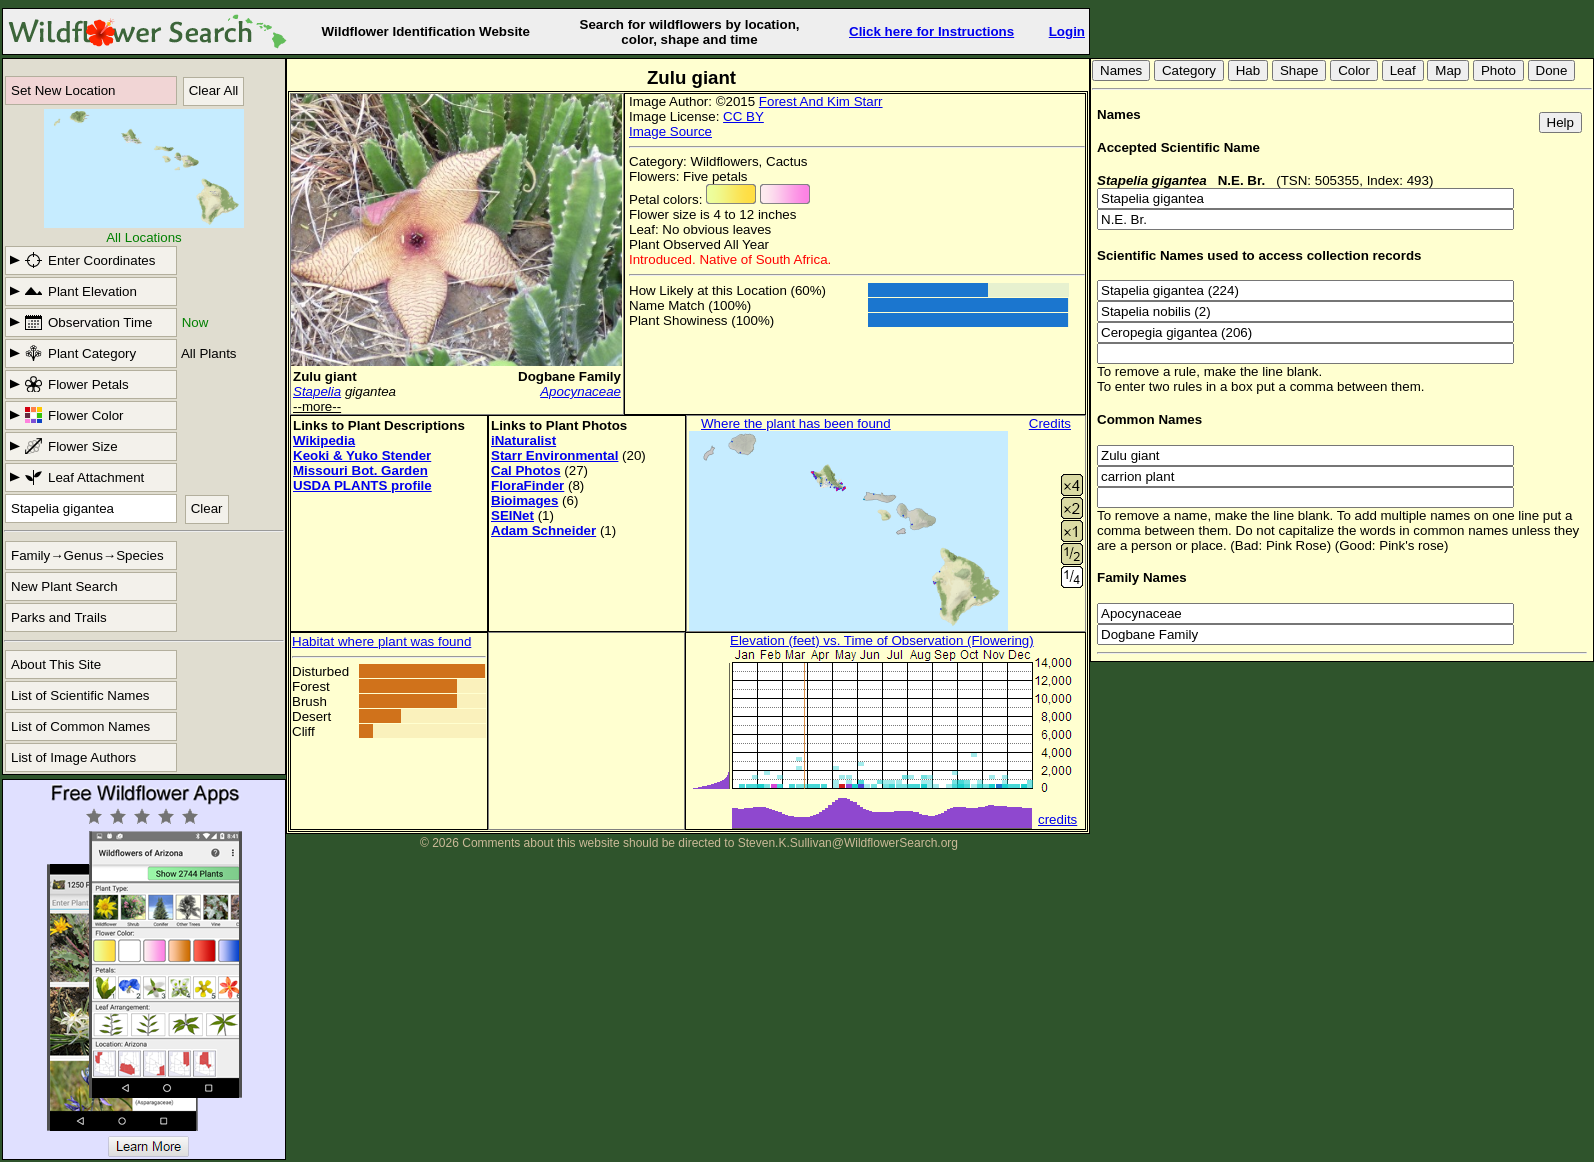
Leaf (1403, 70)
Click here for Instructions (931, 31)
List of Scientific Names (80, 695)
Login (1067, 31)
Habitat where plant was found (381, 641)
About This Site (56, 664)
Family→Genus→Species (87, 555)
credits (1057, 819)
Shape (1299, 70)
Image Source (670, 131)
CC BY (743, 116)
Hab (1248, 70)
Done (1552, 70)
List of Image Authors (73, 757)
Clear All (214, 90)
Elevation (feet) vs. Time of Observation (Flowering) (882, 640)
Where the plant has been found (796, 423)
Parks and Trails (59, 617)
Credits (1050, 423)
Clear (207, 508)
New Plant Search (64, 586)
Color (1354, 70)
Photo (1498, 70)
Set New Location (63, 90)
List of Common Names (80, 726)
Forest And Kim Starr (821, 101)
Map (1448, 70)
